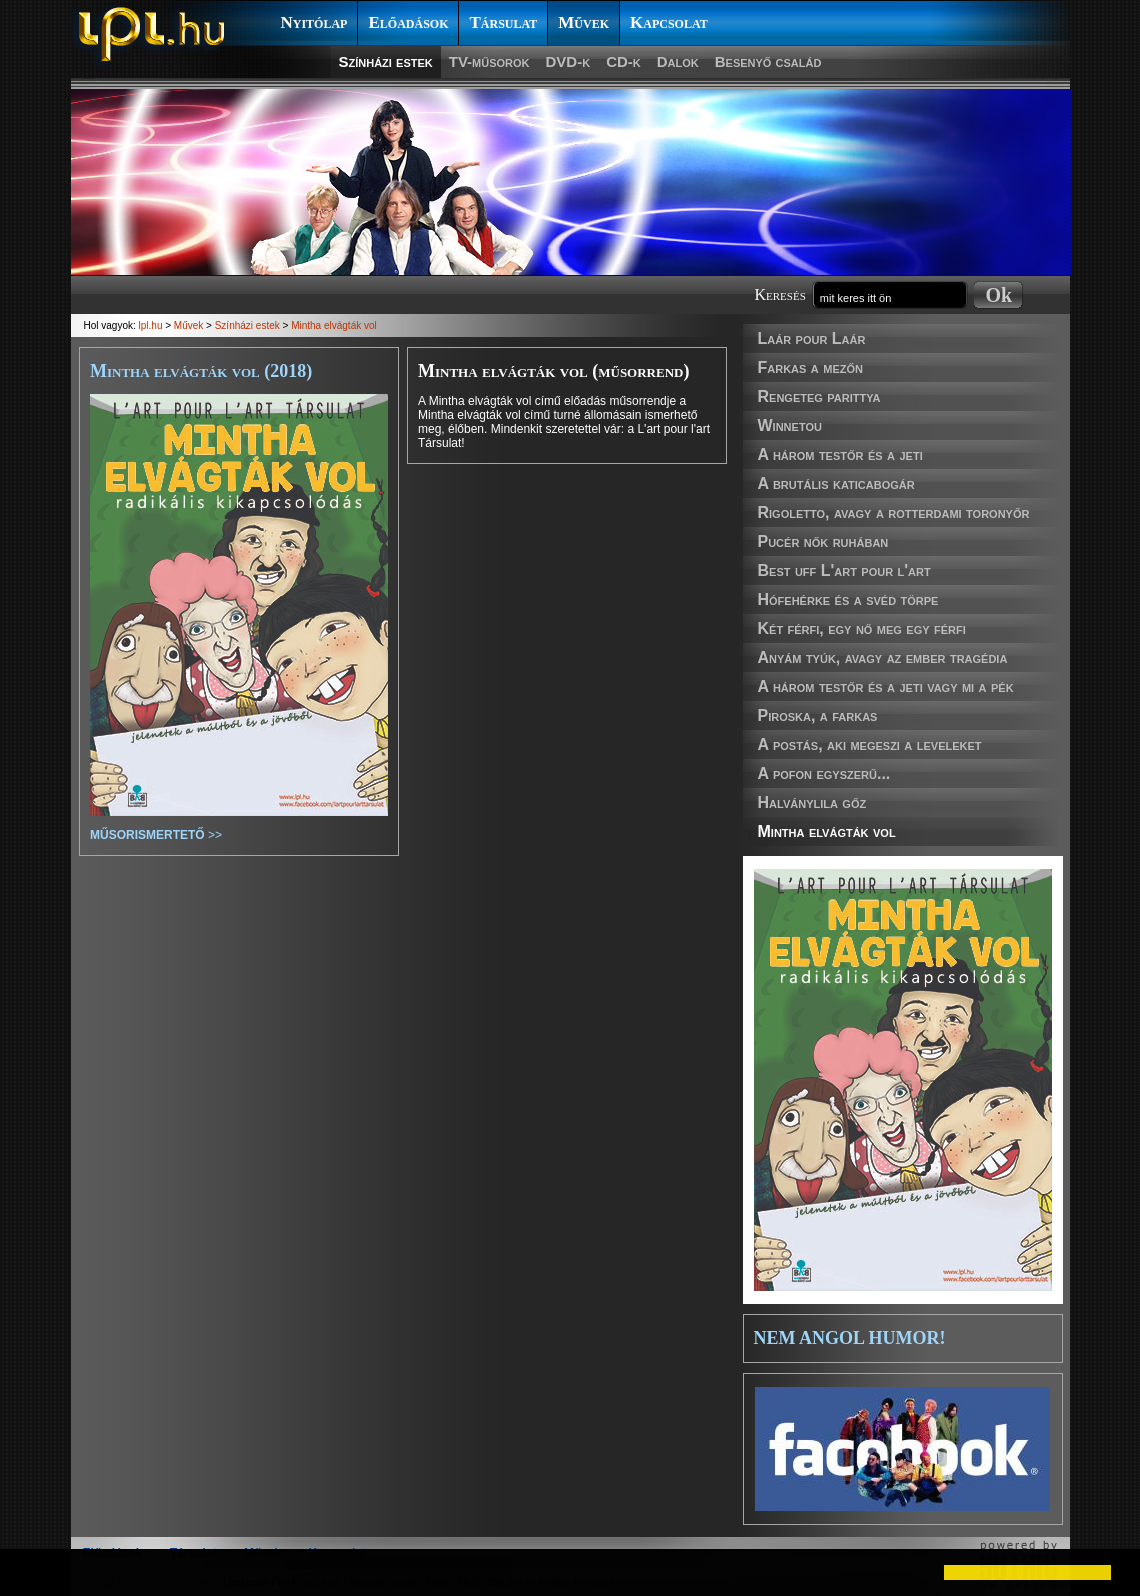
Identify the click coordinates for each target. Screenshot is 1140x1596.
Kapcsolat (669, 22)
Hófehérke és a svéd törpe (848, 599)
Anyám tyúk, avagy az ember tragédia (883, 657)
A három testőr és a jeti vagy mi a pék (886, 686)
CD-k (623, 61)
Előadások (408, 22)
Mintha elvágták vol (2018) (201, 371)
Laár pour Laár (812, 338)
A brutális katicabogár (836, 483)
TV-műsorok (489, 61)
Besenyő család (768, 61)
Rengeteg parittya (819, 396)
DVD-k (568, 61)
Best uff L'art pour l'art (844, 570)
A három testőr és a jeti (840, 454)
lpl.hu (151, 325)
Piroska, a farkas (818, 715)
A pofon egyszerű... (824, 773)
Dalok (678, 61)
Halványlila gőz (812, 802)
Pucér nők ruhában (823, 541)
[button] (32, 1572)
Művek (583, 22)
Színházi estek (386, 61)
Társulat (503, 22)
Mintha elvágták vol (827, 831)
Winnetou (790, 425)
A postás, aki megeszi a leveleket (870, 744)
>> (156, 835)
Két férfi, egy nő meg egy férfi (862, 628)
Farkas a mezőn (810, 367)
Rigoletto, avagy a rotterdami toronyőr (894, 512)
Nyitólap (314, 22)
